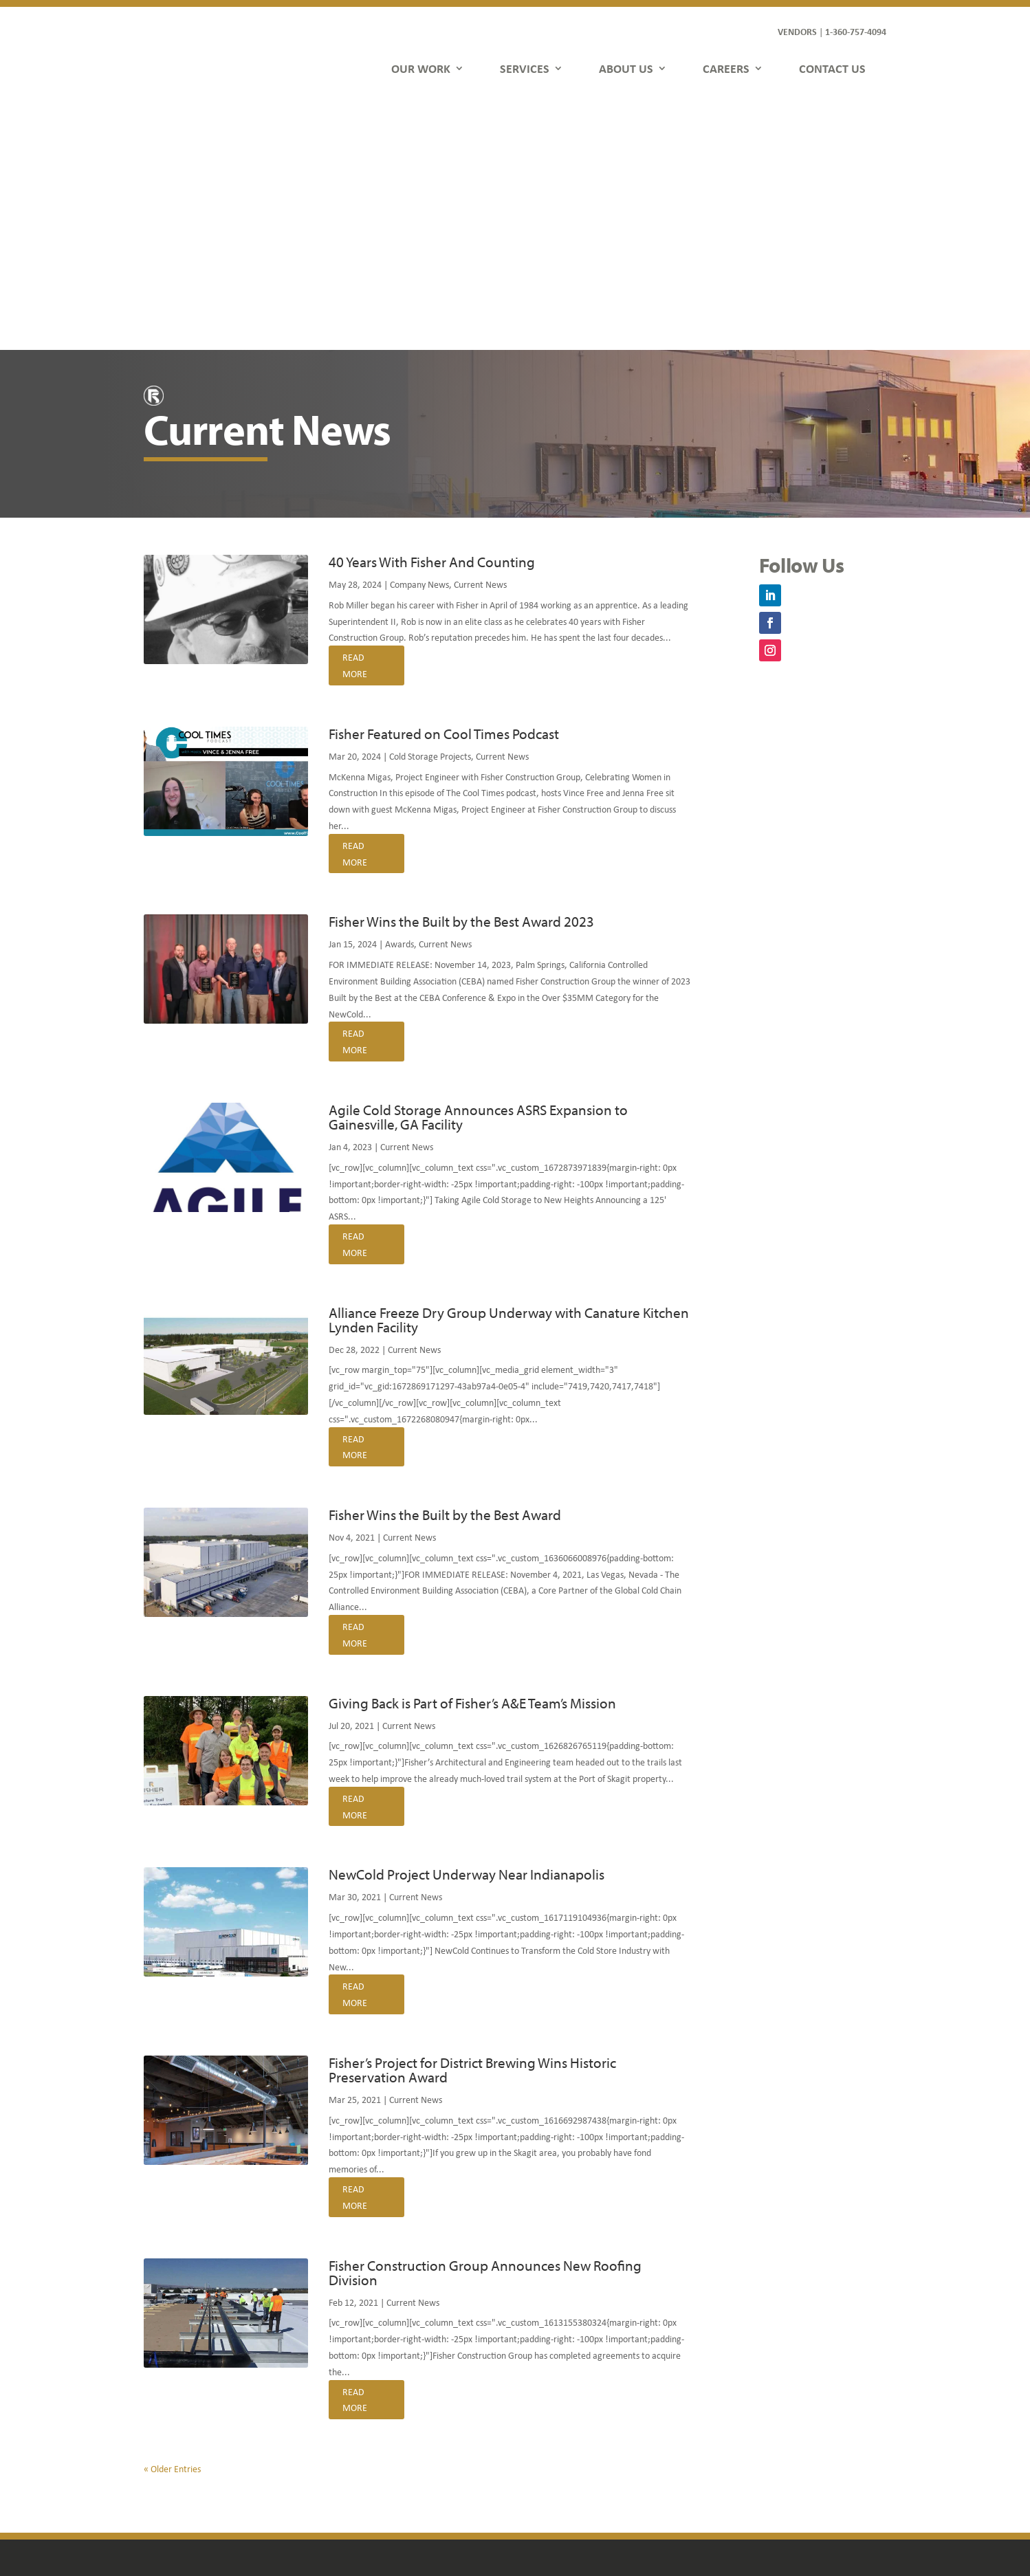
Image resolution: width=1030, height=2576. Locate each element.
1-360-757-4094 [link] (855, 31)
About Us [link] (360, 2422)
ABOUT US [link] (626, 68)
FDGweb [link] (804, 2516)
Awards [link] (399, 694)
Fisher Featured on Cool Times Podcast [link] (444, 485)
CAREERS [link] (726, 68)
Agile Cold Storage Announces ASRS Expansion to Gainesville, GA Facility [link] (478, 868)
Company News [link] (419, 335)
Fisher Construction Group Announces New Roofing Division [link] (485, 2023)
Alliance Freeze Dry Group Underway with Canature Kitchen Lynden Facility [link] (509, 1071)
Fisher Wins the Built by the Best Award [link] (445, 1266)
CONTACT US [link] (832, 68)
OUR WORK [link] (420, 68)
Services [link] (358, 2402)
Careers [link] (357, 2441)
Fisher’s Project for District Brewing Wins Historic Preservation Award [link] (472, 1821)
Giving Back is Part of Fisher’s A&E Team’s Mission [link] (472, 1454)
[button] (770, 346)
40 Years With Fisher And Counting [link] (432, 313)
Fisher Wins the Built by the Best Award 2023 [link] (461, 672)
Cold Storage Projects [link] (430, 507)
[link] (200, 52)
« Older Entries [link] (172, 2219)
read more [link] (354, 416)
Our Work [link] (361, 2382)
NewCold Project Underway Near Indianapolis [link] (466, 1625)
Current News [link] (480, 335)
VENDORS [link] (797, 31)
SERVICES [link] (524, 68)
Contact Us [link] (364, 2461)
